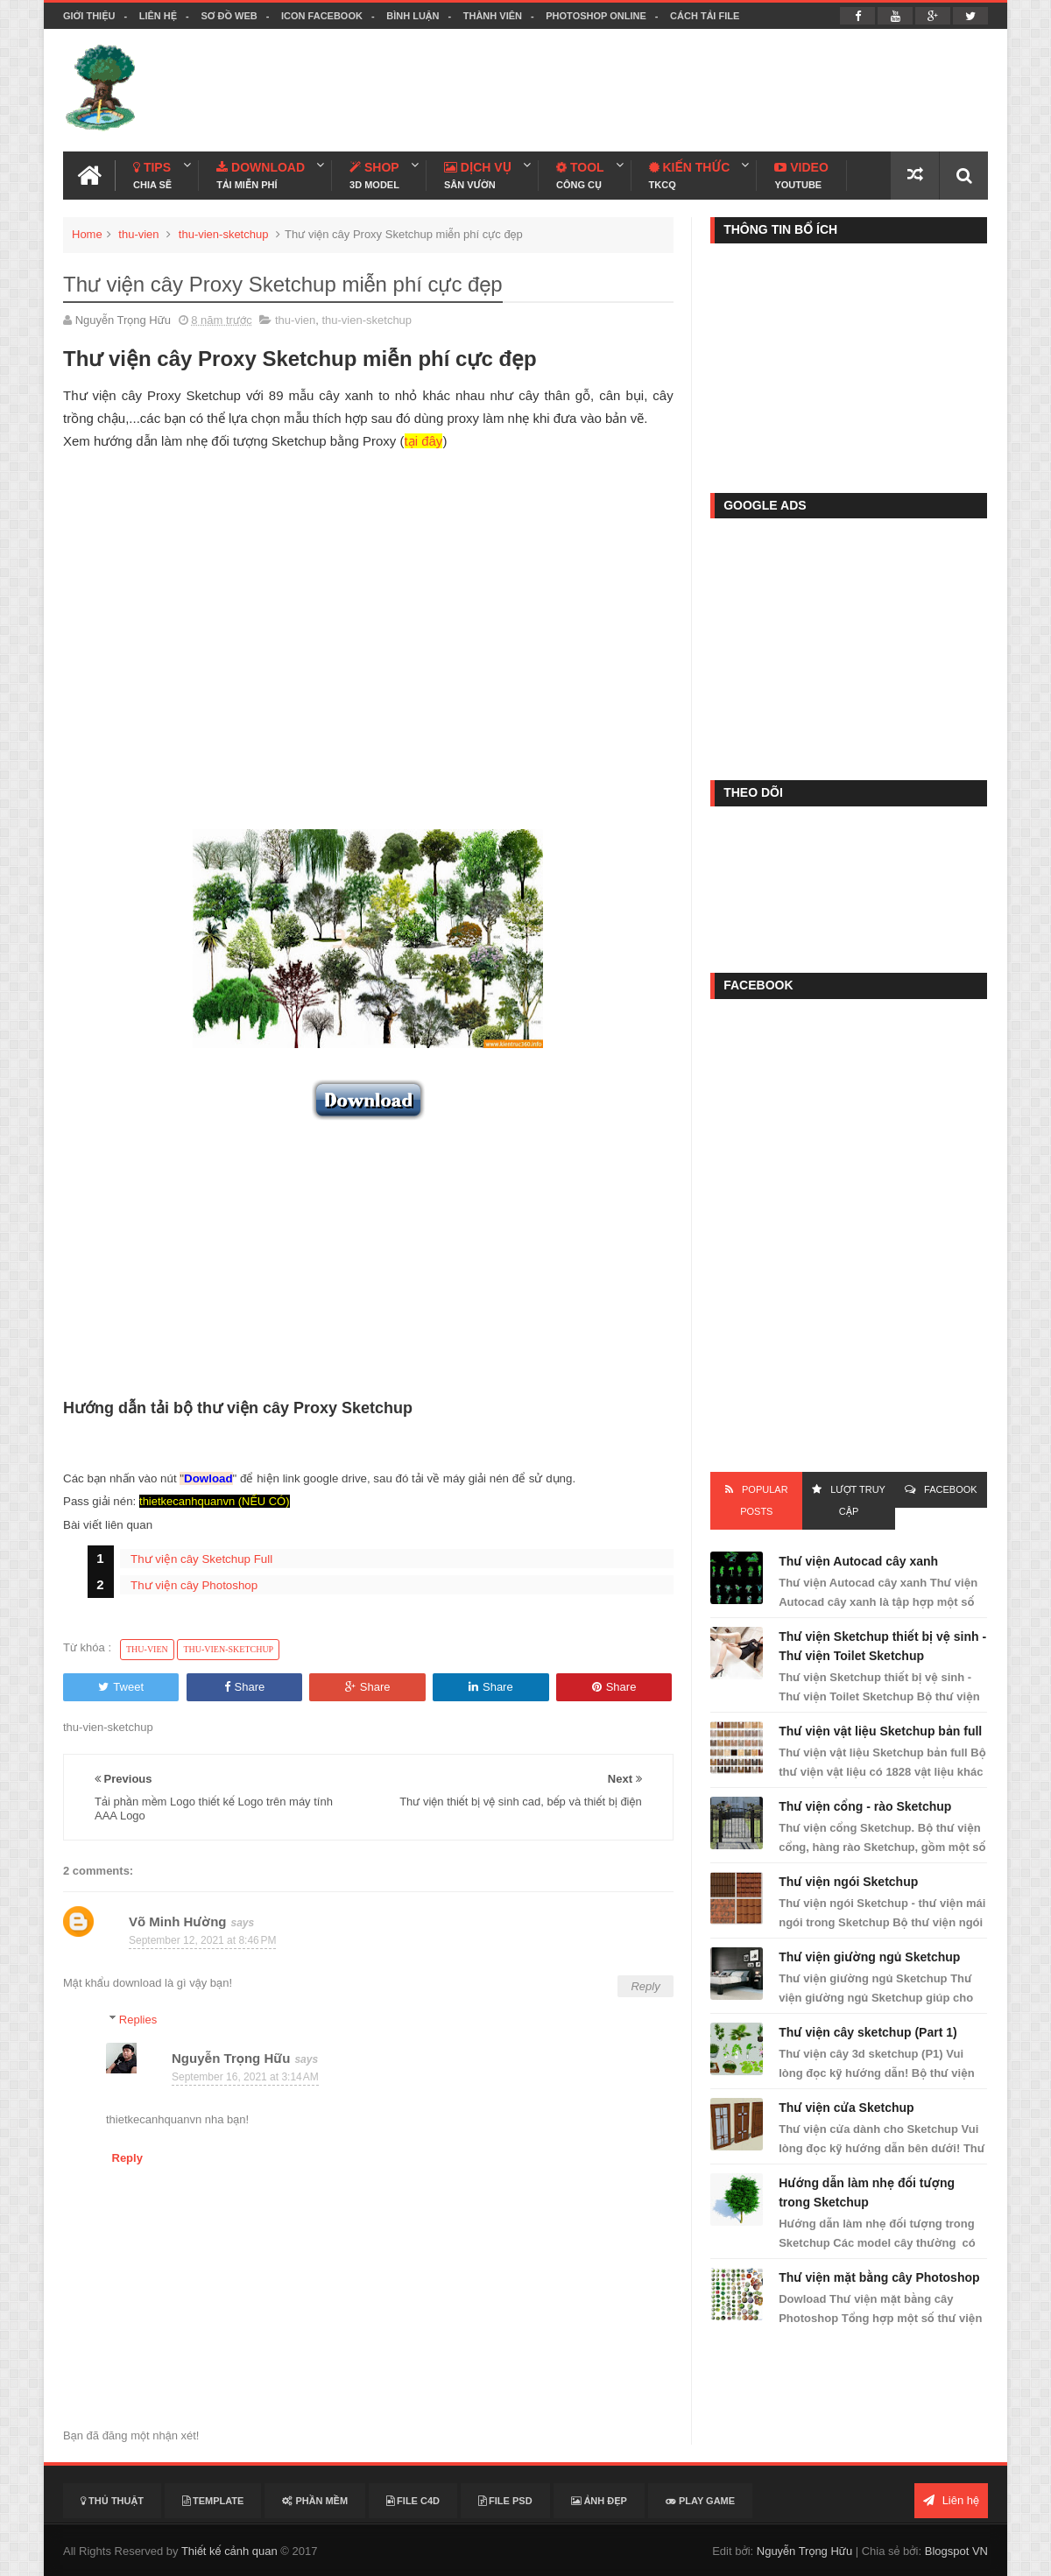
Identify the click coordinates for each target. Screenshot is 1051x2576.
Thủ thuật (112, 2500)
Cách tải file (704, 16)
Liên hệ (158, 16)
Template (213, 2500)
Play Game (700, 2500)
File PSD (505, 2500)
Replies (138, 2019)
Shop (374, 175)
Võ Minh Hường (178, 1921)
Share (244, 1686)
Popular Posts (763, 1500)
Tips (152, 175)
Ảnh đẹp (599, 2500)
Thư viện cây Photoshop (193, 1585)
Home (87, 234)
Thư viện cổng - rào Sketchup (865, 1806)
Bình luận (412, 16)
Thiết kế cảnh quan (229, 2551)
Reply (645, 1986)
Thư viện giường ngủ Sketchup (869, 1957)
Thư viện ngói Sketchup (848, 1882)
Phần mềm (315, 2500)
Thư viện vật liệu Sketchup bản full (880, 1731)
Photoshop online (596, 16)
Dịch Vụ (477, 175)
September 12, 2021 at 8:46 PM (202, 1940)
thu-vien (138, 234)
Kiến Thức (689, 175)
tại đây (424, 440)
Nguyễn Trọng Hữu (231, 2058)
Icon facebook (322, 16)
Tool (580, 175)
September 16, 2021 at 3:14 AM (245, 2077)
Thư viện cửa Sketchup (846, 2108)
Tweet (121, 1686)
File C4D (413, 2500)
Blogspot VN (956, 2551)
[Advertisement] (669, 90)
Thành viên (492, 16)
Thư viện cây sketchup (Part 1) (867, 2032)
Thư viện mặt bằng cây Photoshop (879, 2277)
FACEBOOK (950, 1489)
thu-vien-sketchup (224, 234)
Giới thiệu (89, 16)
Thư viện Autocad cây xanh (858, 1561)
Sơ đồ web (229, 16)
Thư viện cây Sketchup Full (201, 1559)
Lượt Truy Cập (857, 1500)
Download (260, 175)
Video (801, 175)
